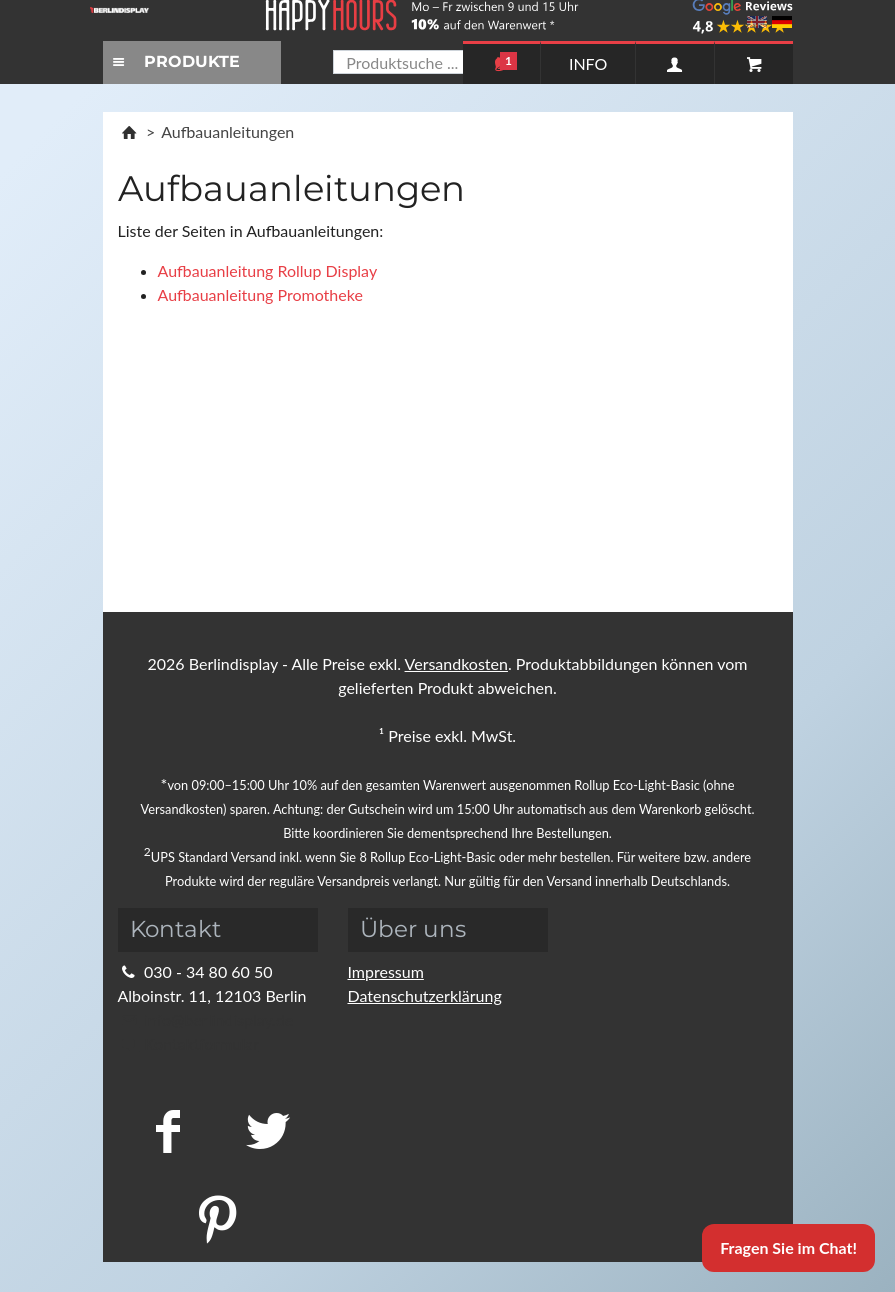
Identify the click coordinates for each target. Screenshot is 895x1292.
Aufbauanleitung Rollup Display (268, 270)
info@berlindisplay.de (206, 1019)
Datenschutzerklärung (425, 995)
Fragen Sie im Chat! (788, 1247)
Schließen (606, 635)
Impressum (386, 971)
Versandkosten (456, 663)
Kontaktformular (188, 1043)
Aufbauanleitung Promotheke (260, 294)
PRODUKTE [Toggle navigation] (174, 61)
